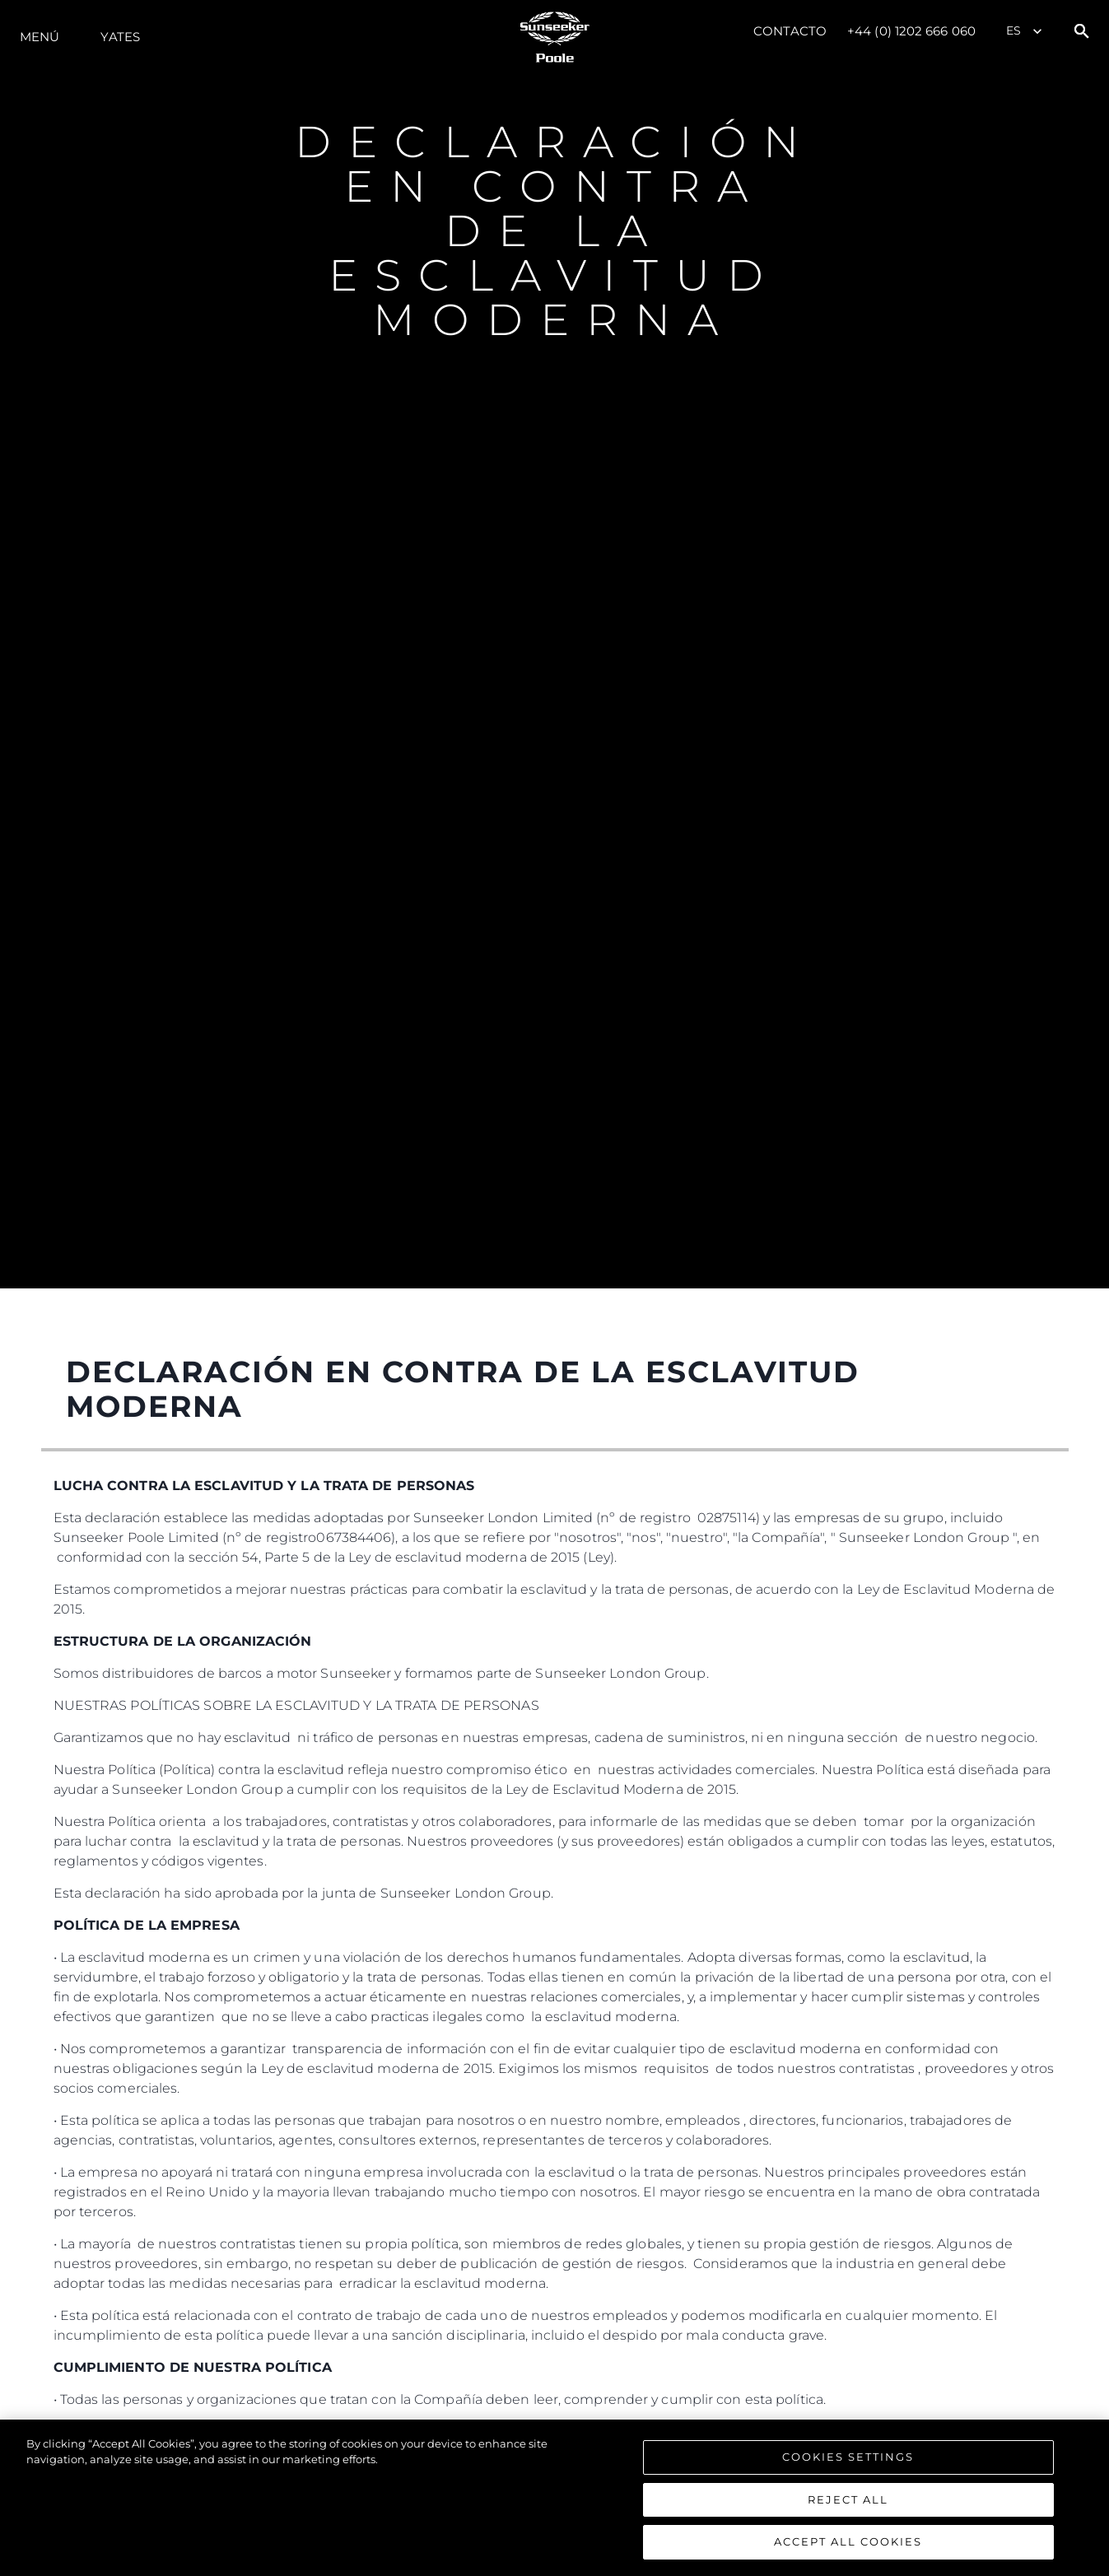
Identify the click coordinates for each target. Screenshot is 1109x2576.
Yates (120, 36)
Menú (39, 36)
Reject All (848, 2506)
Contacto (790, 31)
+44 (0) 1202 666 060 (911, 31)
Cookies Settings (848, 2464)
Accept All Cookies (848, 2549)
